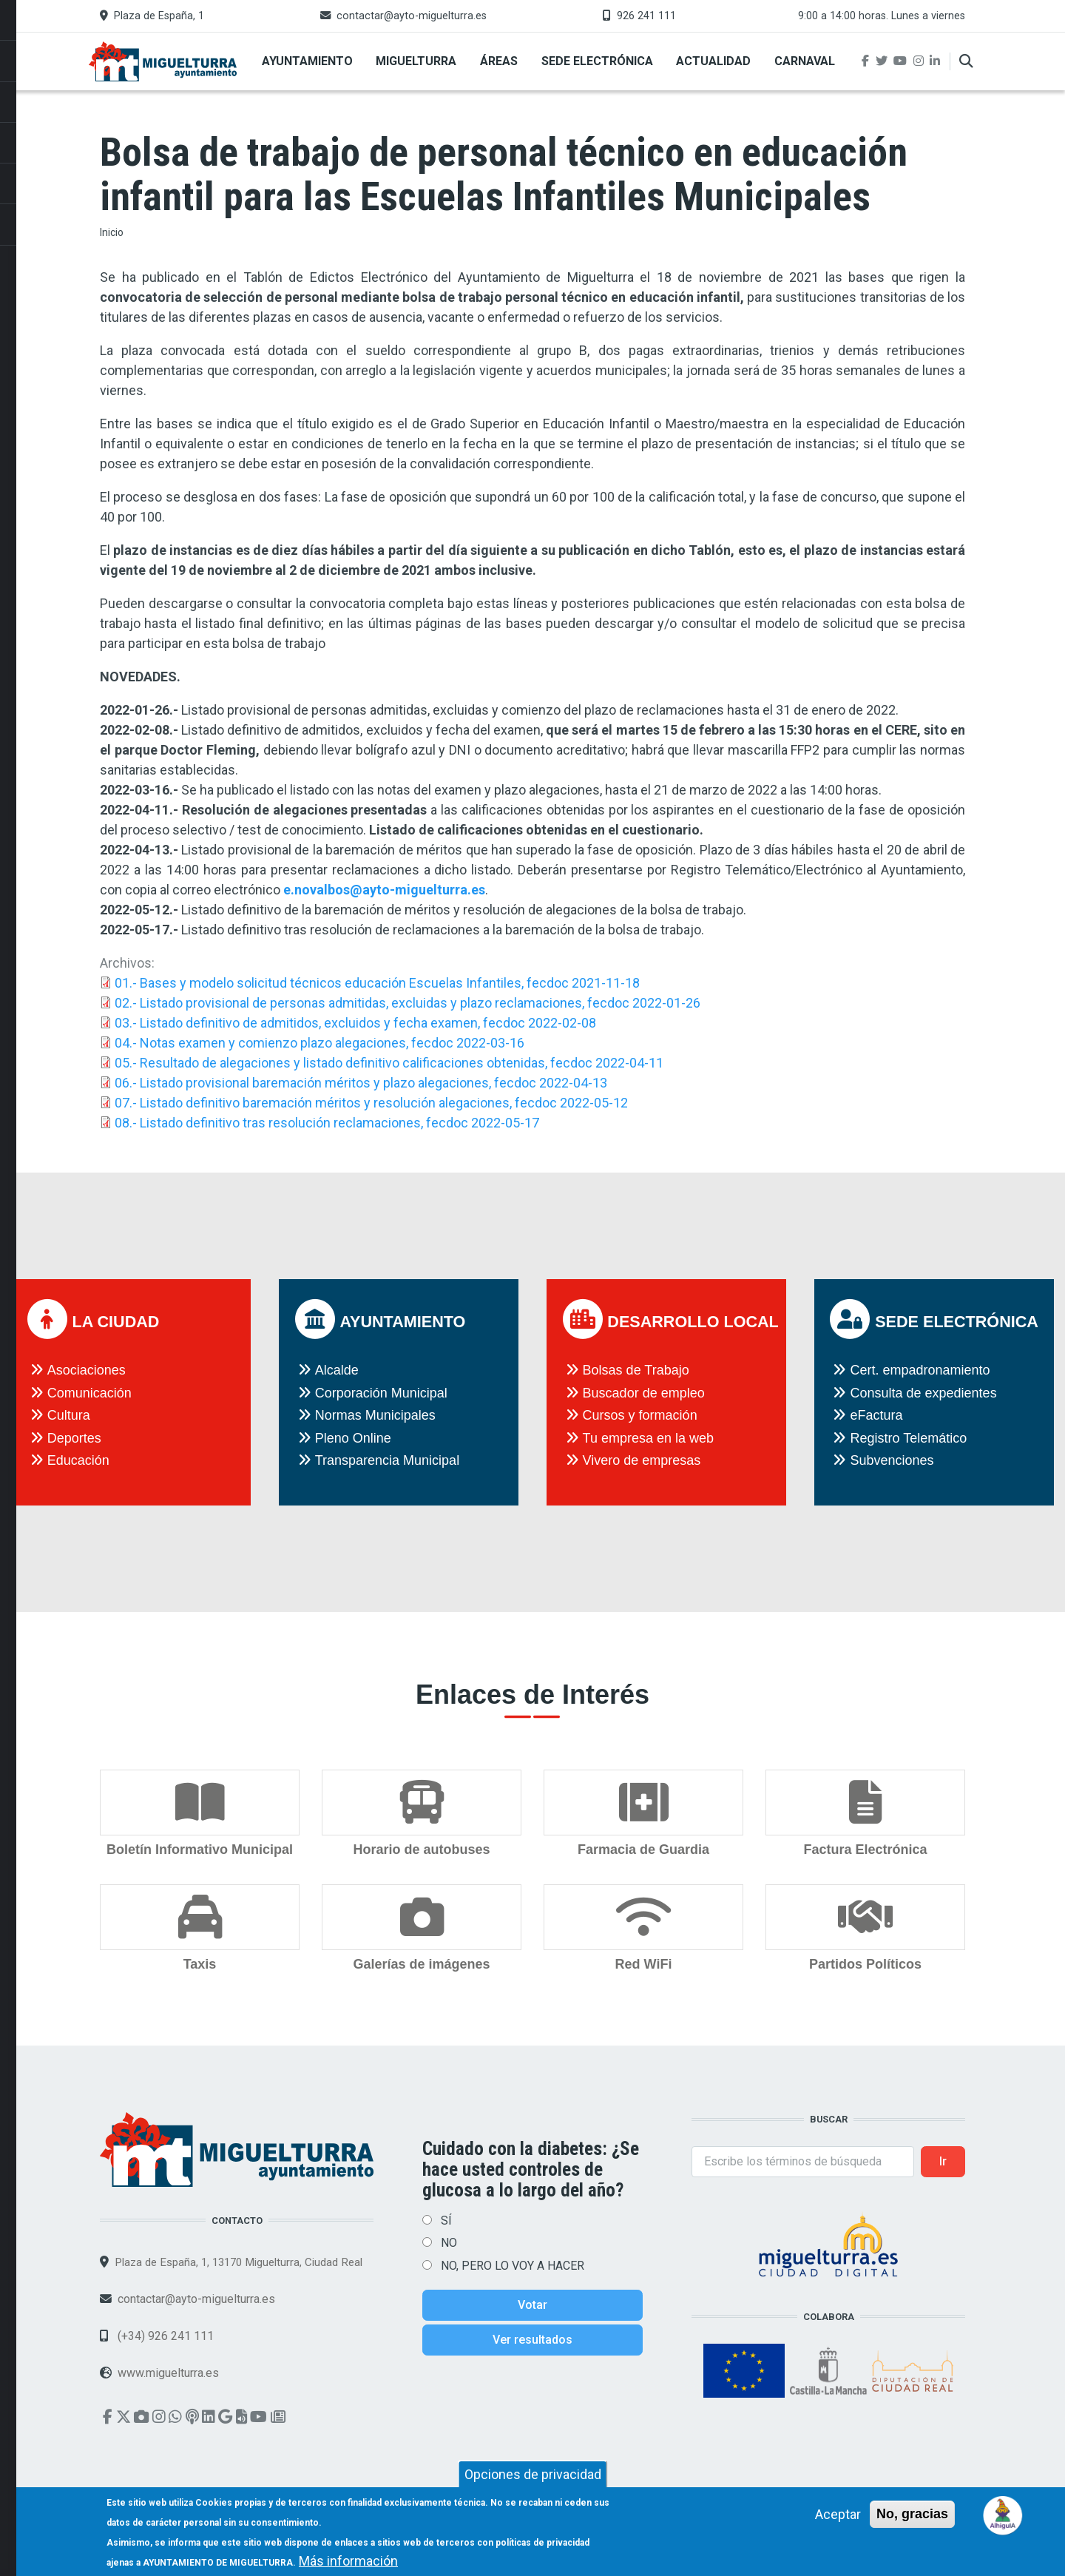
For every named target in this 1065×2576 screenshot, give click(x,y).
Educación (78, 1460)
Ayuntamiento (307, 61)
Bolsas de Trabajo (636, 1370)
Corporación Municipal (381, 1393)
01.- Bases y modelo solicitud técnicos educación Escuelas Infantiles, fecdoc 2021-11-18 (377, 983)
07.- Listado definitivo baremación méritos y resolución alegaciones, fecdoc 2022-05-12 (371, 1102)
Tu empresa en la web (648, 1438)
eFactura (876, 1415)
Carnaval (804, 61)
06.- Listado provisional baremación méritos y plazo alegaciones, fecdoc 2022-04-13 (361, 1082)
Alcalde (337, 1370)
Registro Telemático (908, 1438)
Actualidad (713, 61)
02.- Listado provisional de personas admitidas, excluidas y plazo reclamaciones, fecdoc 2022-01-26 (407, 1003)
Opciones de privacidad (532, 2481)
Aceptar (838, 2521)
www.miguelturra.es (168, 2373)
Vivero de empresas (642, 1460)
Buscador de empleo (644, 1393)
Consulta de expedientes (923, 1393)
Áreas (499, 61)
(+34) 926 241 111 (164, 2336)
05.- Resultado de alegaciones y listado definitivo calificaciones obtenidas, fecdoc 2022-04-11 (389, 1062)
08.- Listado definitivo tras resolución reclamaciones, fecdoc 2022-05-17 (327, 1122)
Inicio (112, 232)
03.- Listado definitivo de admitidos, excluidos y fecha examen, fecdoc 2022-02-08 (355, 1023)
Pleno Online (353, 1438)
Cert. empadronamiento (920, 1370)
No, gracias (912, 2520)
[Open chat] (1003, 2514)
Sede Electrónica (597, 61)
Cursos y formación (640, 1415)
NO (449, 2243)
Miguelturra (416, 61)
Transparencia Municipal (387, 1460)
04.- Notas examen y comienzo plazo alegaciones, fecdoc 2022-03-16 (319, 1043)
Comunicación (89, 1393)
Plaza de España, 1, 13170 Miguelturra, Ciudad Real (238, 2262)
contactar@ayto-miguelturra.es (412, 16)
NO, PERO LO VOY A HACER (512, 2266)
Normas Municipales (375, 1415)
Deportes (74, 1438)
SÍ (446, 2220)
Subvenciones (891, 1460)
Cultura (68, 1415)
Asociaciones (86, 1370)
